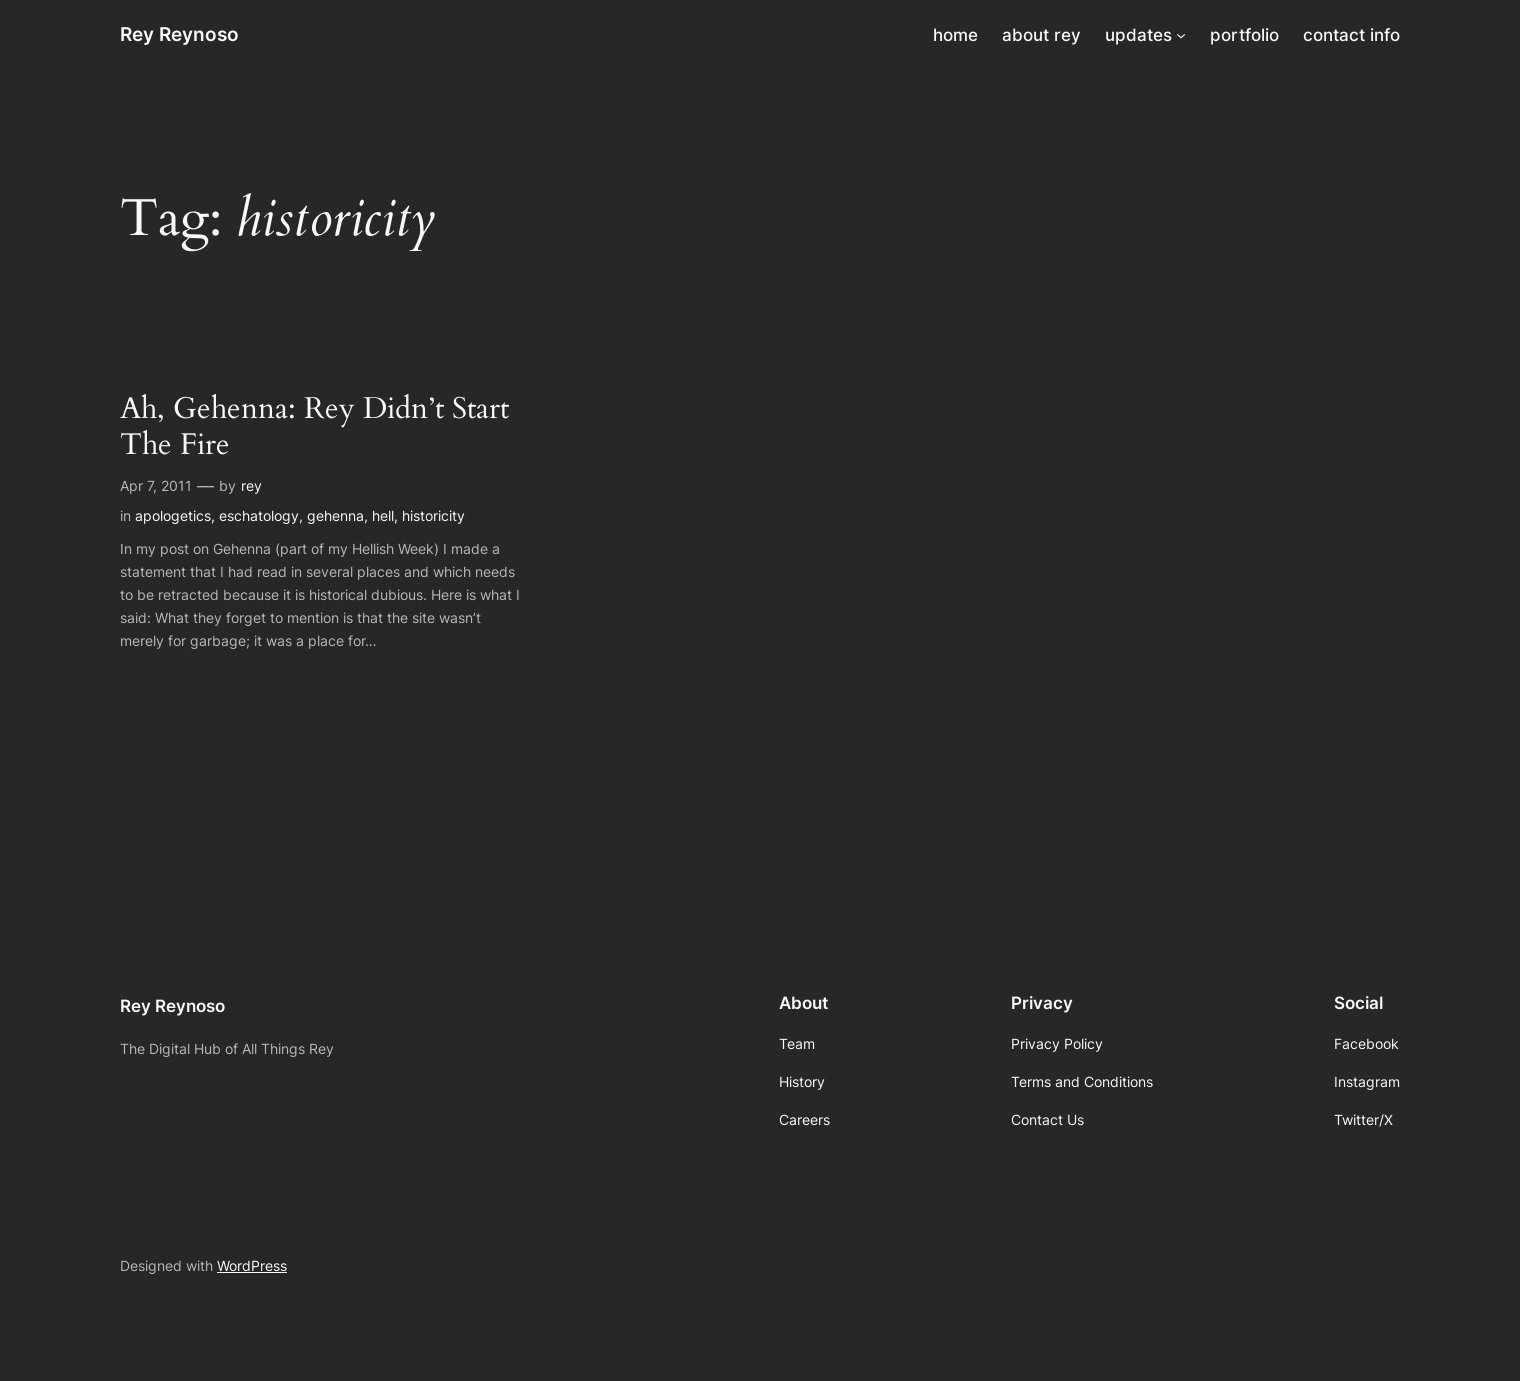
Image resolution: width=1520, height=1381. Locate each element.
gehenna (335, 515)
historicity (433, 515)
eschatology (259, 515)
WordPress (252, 1265)
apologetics (173, 515)
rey (251, 485)
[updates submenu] (1181, 35)
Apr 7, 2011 (156, 485)
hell (383, 515)
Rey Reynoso (179, 34)
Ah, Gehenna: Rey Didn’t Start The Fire (314, 427)
